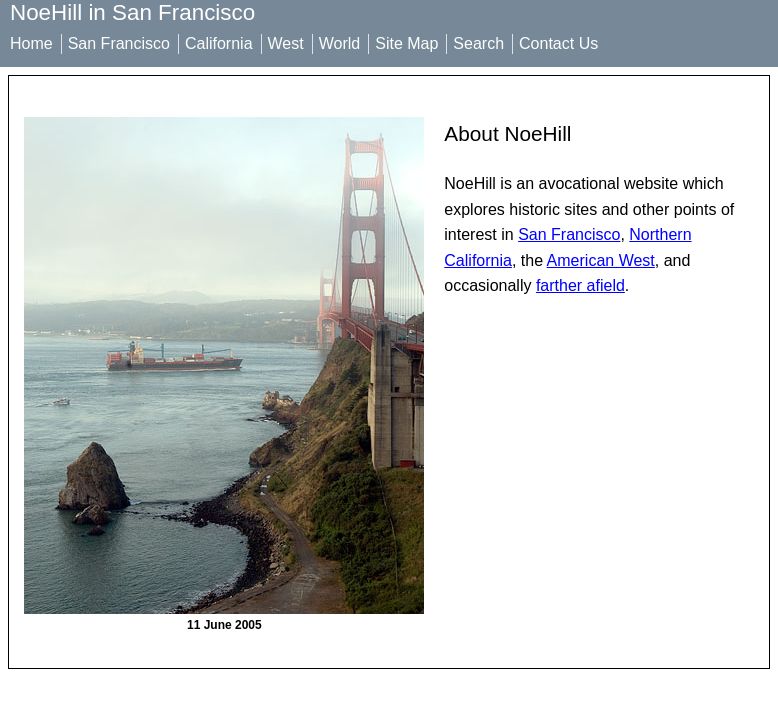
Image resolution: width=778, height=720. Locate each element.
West (286, 43)
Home (31, 43)
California (219, 43)
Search (478, 43)
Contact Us (558, 43)
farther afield (580, 285)
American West (601, 260)
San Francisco (119, 43)
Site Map (406, 43)
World (340, 43)
